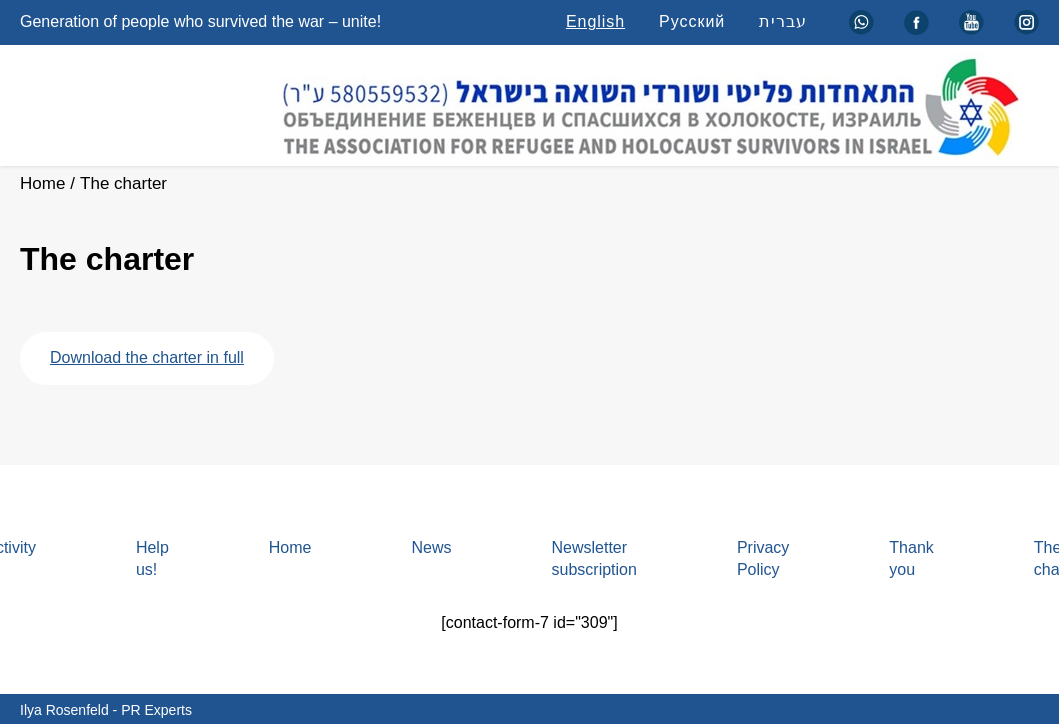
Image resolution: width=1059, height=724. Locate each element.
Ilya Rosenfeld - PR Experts (106, 710)
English (595, 21)
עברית (783, 21)
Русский (692, 21)
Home (42, 183)
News (431, 547)
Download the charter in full (147, 357)
